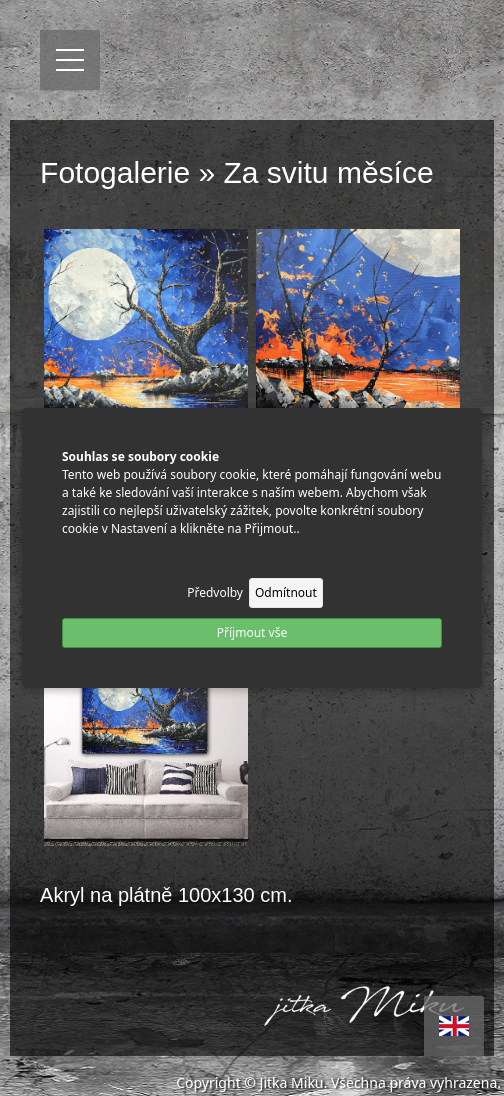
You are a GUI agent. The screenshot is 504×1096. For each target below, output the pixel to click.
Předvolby (215, 592)
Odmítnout (286, 592)
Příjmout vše (252, 632)
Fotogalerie (115, 172)
